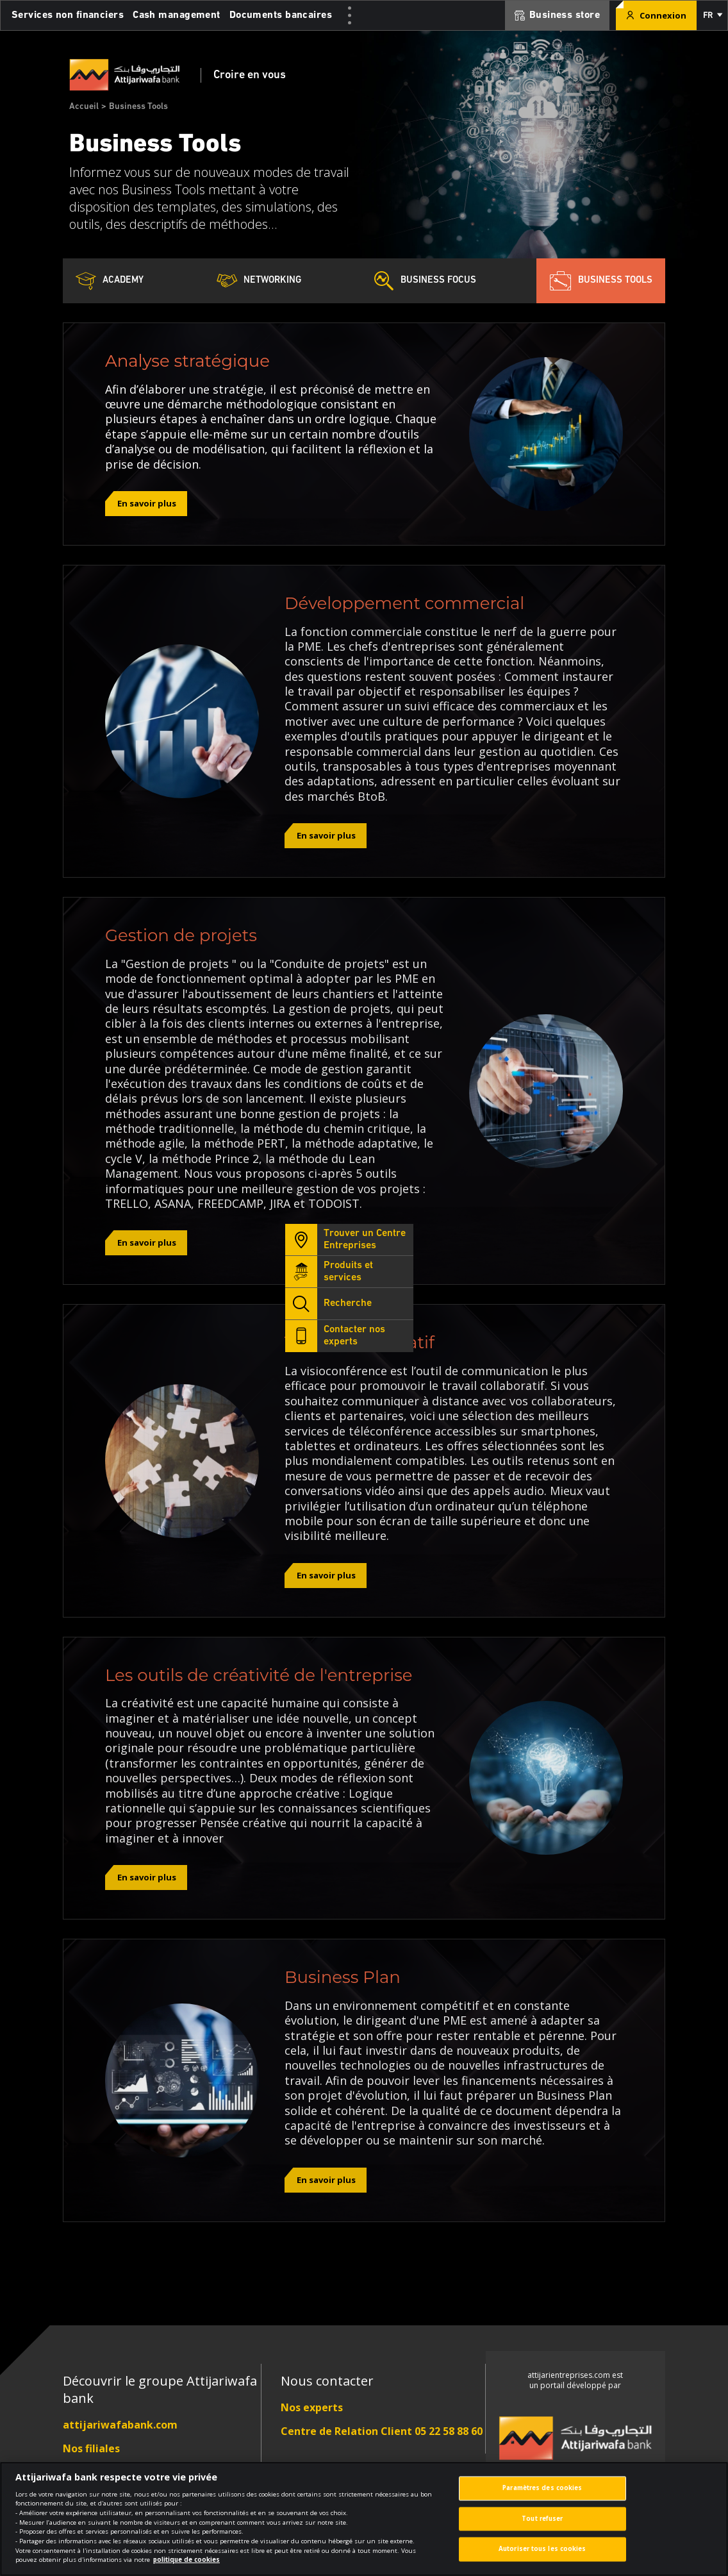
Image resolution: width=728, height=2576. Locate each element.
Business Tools (600, 281)
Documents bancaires (280, 15)
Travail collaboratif (359, 1342)
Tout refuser (542, 2527)
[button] (712, 15)
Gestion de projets (181, 935)
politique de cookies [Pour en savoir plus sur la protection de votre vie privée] (186, 2568)
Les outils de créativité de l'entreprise (259, 1675)
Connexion (656, 15)
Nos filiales (91, 2448)
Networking (259, 281)
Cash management (176, 15)
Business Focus (425, 281)
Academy (110, 281)
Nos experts (312, 2407)
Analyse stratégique (187, 361)
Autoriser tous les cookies (542, 2558)
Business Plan (343, 1977)
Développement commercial (404, 603)
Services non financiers (68, 15)
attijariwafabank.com (120, 2425)
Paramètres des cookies (542, 2496)
